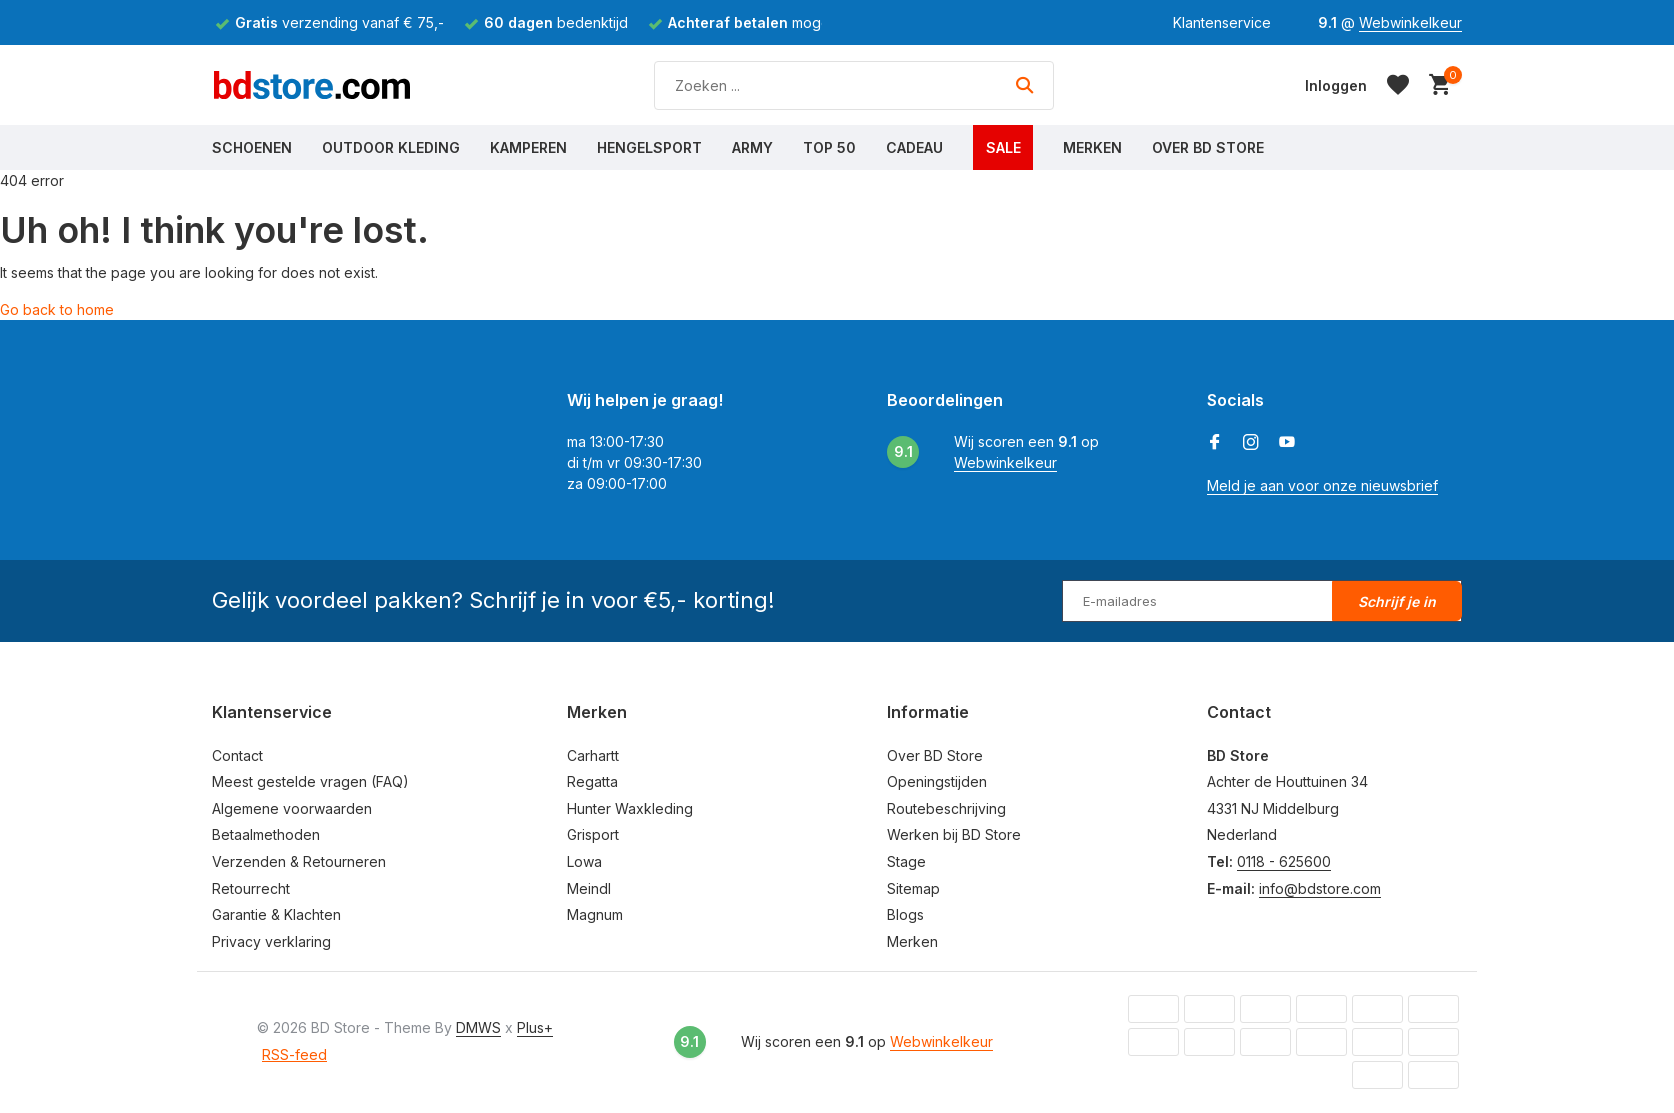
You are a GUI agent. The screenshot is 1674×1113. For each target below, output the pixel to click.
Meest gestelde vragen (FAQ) (310, 781)
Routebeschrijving (946, 808)
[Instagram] (1251, 443)
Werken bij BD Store (954, 834)
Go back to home (57, 309)
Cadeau (914, 147)
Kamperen (528, 147)
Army (752, 147)
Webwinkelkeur (1410, 22)
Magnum (595, 914)
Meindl (589, 888)
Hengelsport (649, 147)
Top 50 (829, 147)
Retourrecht (251, 888)
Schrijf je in (1397, 601)
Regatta (592, 781)
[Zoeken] (854, 85)
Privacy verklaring (271, 941)
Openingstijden (937, 781)
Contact (237, 755)
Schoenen (252, 147)
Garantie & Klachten (276, 914)
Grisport (593, 834)
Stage (906, 861)
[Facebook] (1215, 443)
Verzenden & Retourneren (299, 861)
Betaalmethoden (266, 834)
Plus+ (535, 1027)
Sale (1003, 147)
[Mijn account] (1336, 85)
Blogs (905, 914)
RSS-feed (294, 1054)
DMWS (478, 1027)
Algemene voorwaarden (292, 808)
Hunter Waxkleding (630, 808)
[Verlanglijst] (1398, 85)
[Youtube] (1287, 443)
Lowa (584, 861)
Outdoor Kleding (391, 147)
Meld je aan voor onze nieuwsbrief (1322, 485)
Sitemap (913, 888)
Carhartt (593, 755)
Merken (1092, 147)
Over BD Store (1208, 147)
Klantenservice (1222, 22)
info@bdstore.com (1320, 888)
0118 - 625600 (1284, 861)
